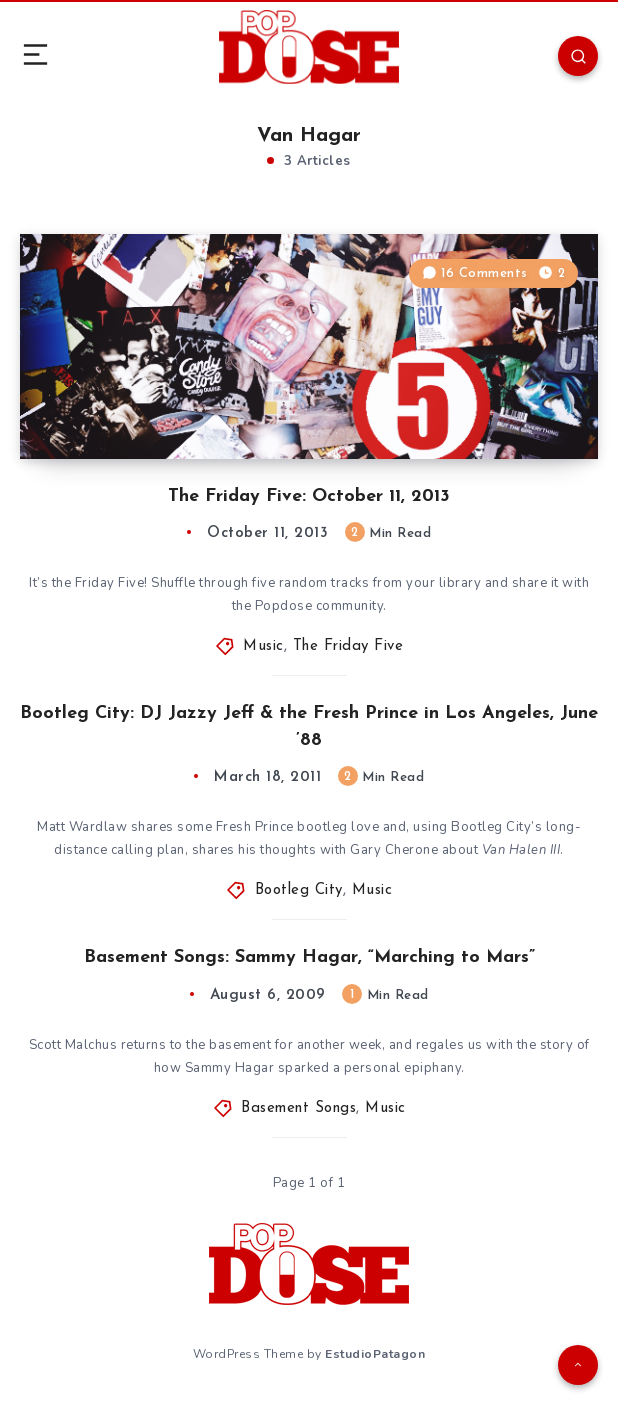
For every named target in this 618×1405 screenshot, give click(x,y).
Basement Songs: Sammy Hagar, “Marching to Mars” (309, 957)
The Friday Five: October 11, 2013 (309, 496)
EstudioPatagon (375, 1354)
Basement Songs (298, 1108)
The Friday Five (348, 646)
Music (263, 646)
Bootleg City (299, 890)
